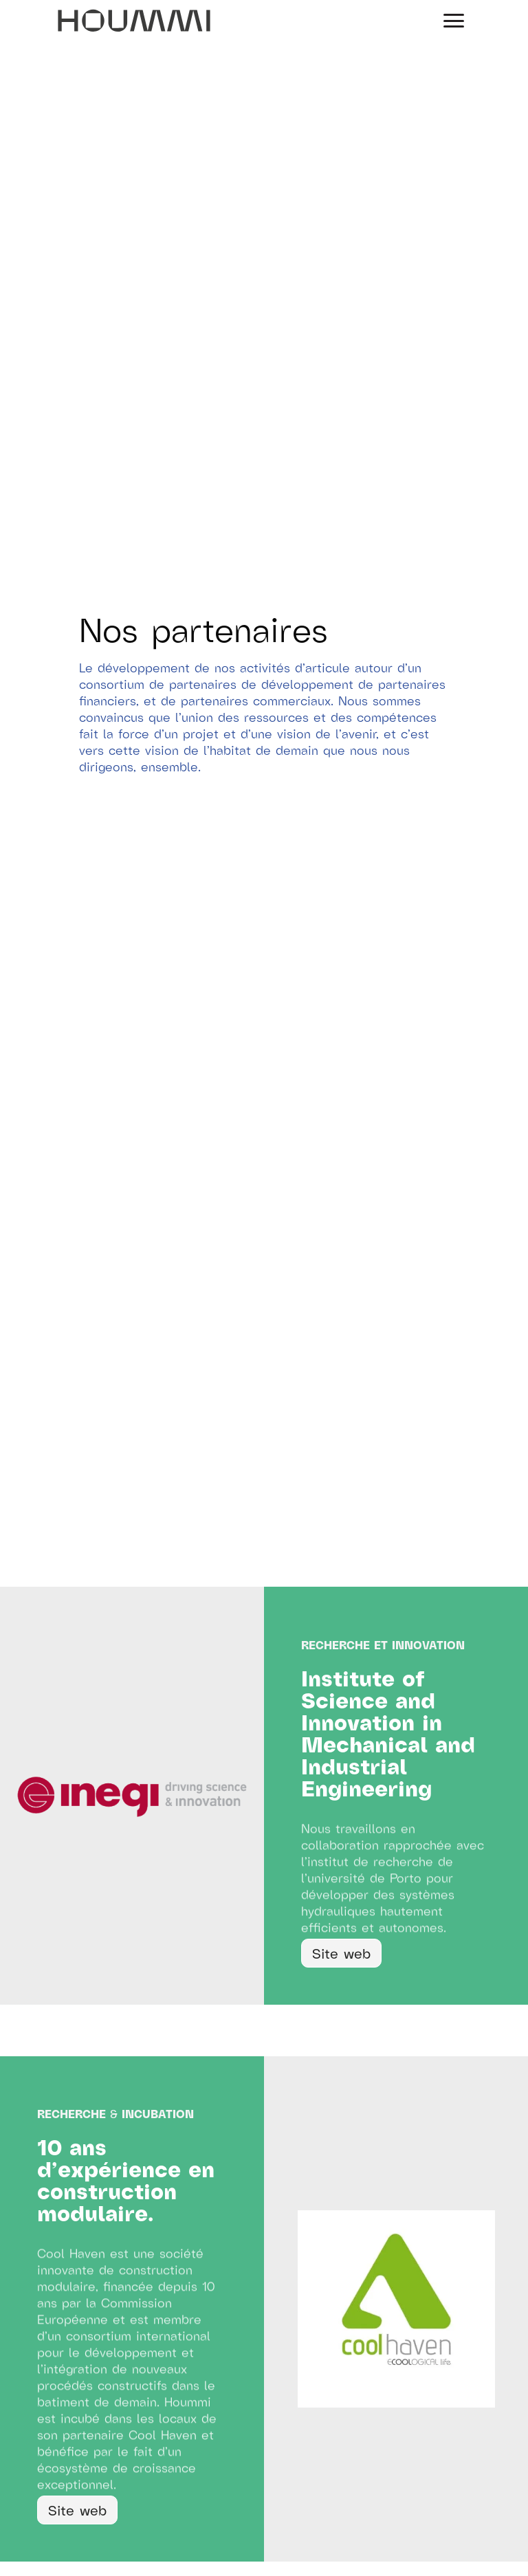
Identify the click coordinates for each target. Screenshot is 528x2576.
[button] (453, 20)
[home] (134, 21)
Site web (341, 1953)
